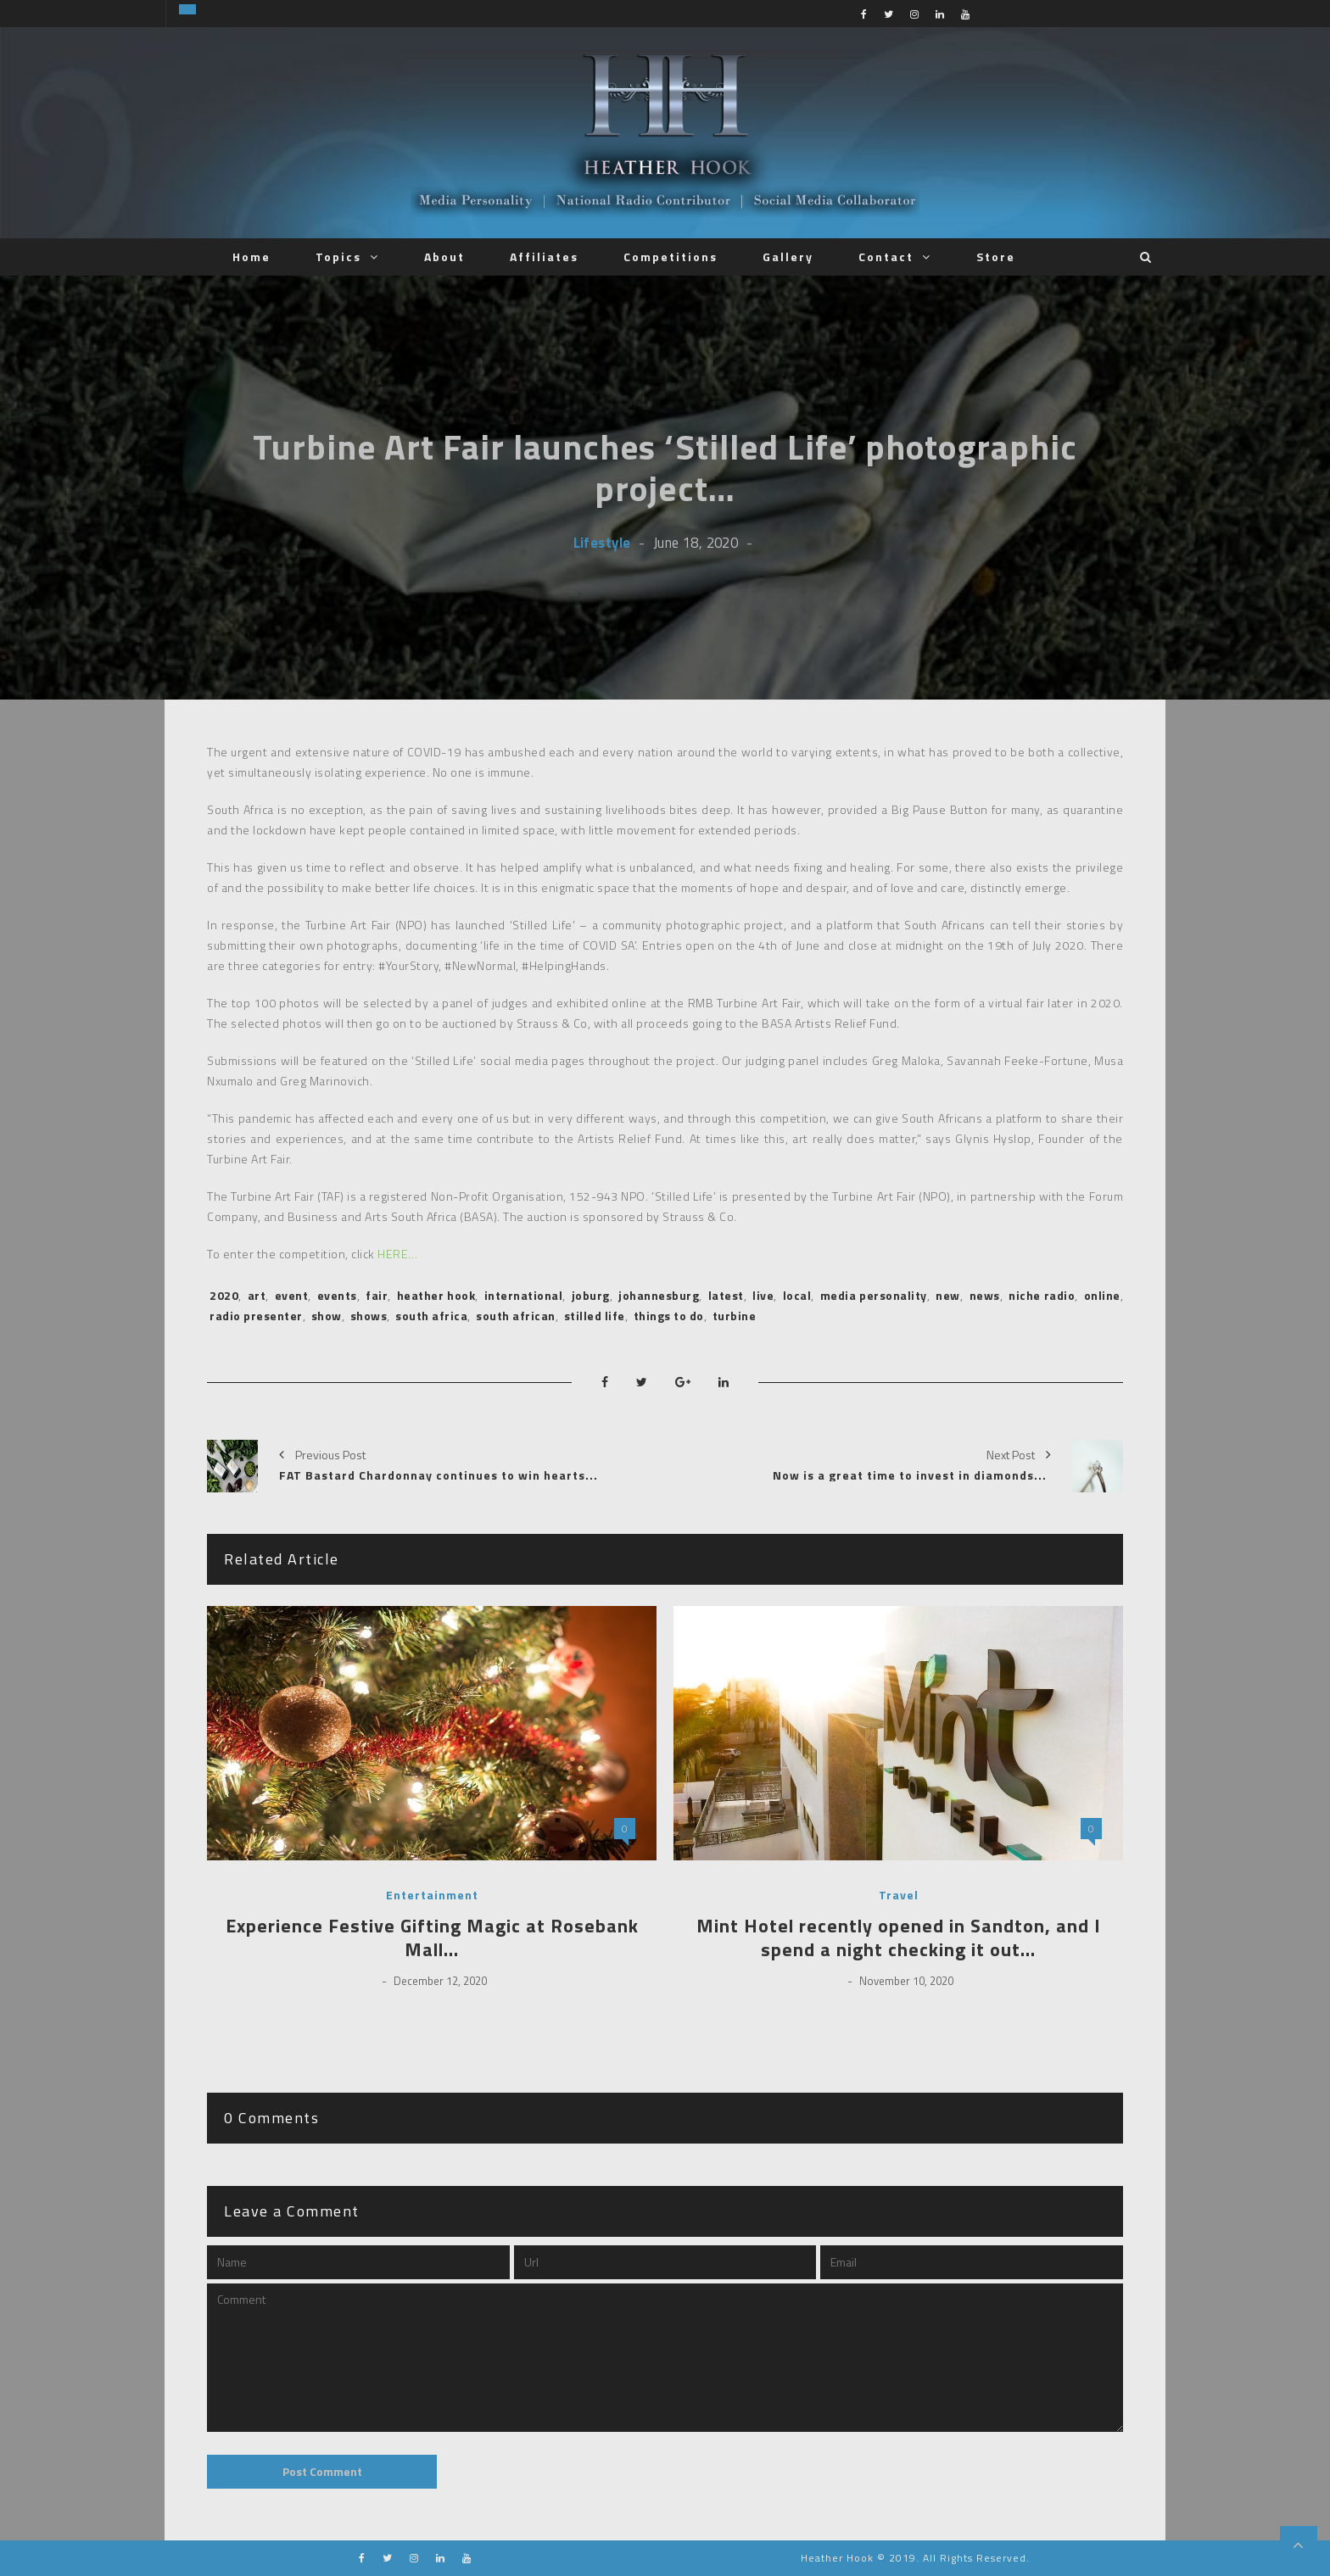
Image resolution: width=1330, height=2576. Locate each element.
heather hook (436, 1295)
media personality (873, 1295)
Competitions (670, 256)
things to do (669, 1315)
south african (516, 1315)
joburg (591, 1295)
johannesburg (658, 1295)
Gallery (788, 256)
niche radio (1042, 1295)
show (326, 1315)
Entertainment (432, 1895)
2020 (224, 1295)
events (337, 1295)
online (1102, 1295)
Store (995, 256)
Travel (899, 1895)
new (948, 1295)
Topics (338, 256)
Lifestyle (602, 542)
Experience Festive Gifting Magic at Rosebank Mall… (432, 1938)
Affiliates (544, 256)
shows (369, 1315)
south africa (431, 1315)
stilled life (594, 1315)
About (444, 256)
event (292, 1295)
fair (377, 1295)
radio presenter (256, 1315)
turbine (734, 1315)
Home (251, 256)
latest (726, 1295)
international (523, 1295)
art (257, 1295)
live (763, 1295)
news (985, 1295)
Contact (886, 256)
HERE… (397, 1254)
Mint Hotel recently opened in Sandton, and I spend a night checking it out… (898, 1938)
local (797, 1295)
